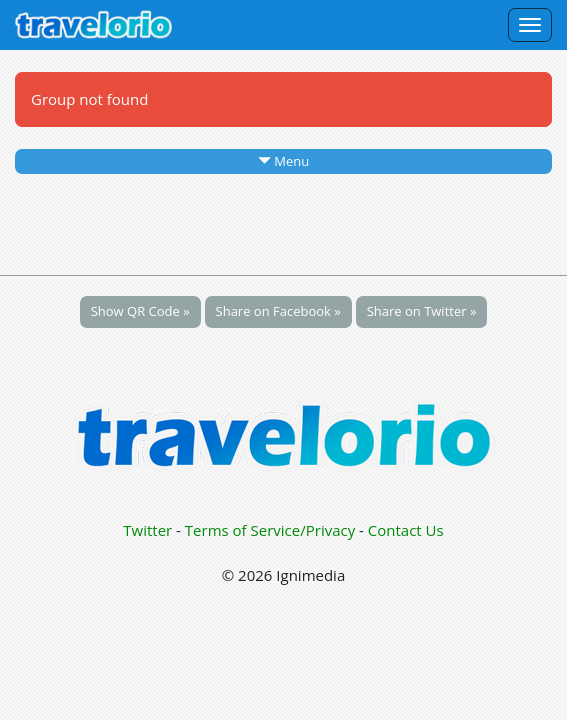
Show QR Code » (140, 311)
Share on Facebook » (278, 311)
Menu (283, 161)
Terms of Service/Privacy (270, 530)
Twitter (147, 530)
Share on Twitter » (422, 311)
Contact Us (406, 530)
